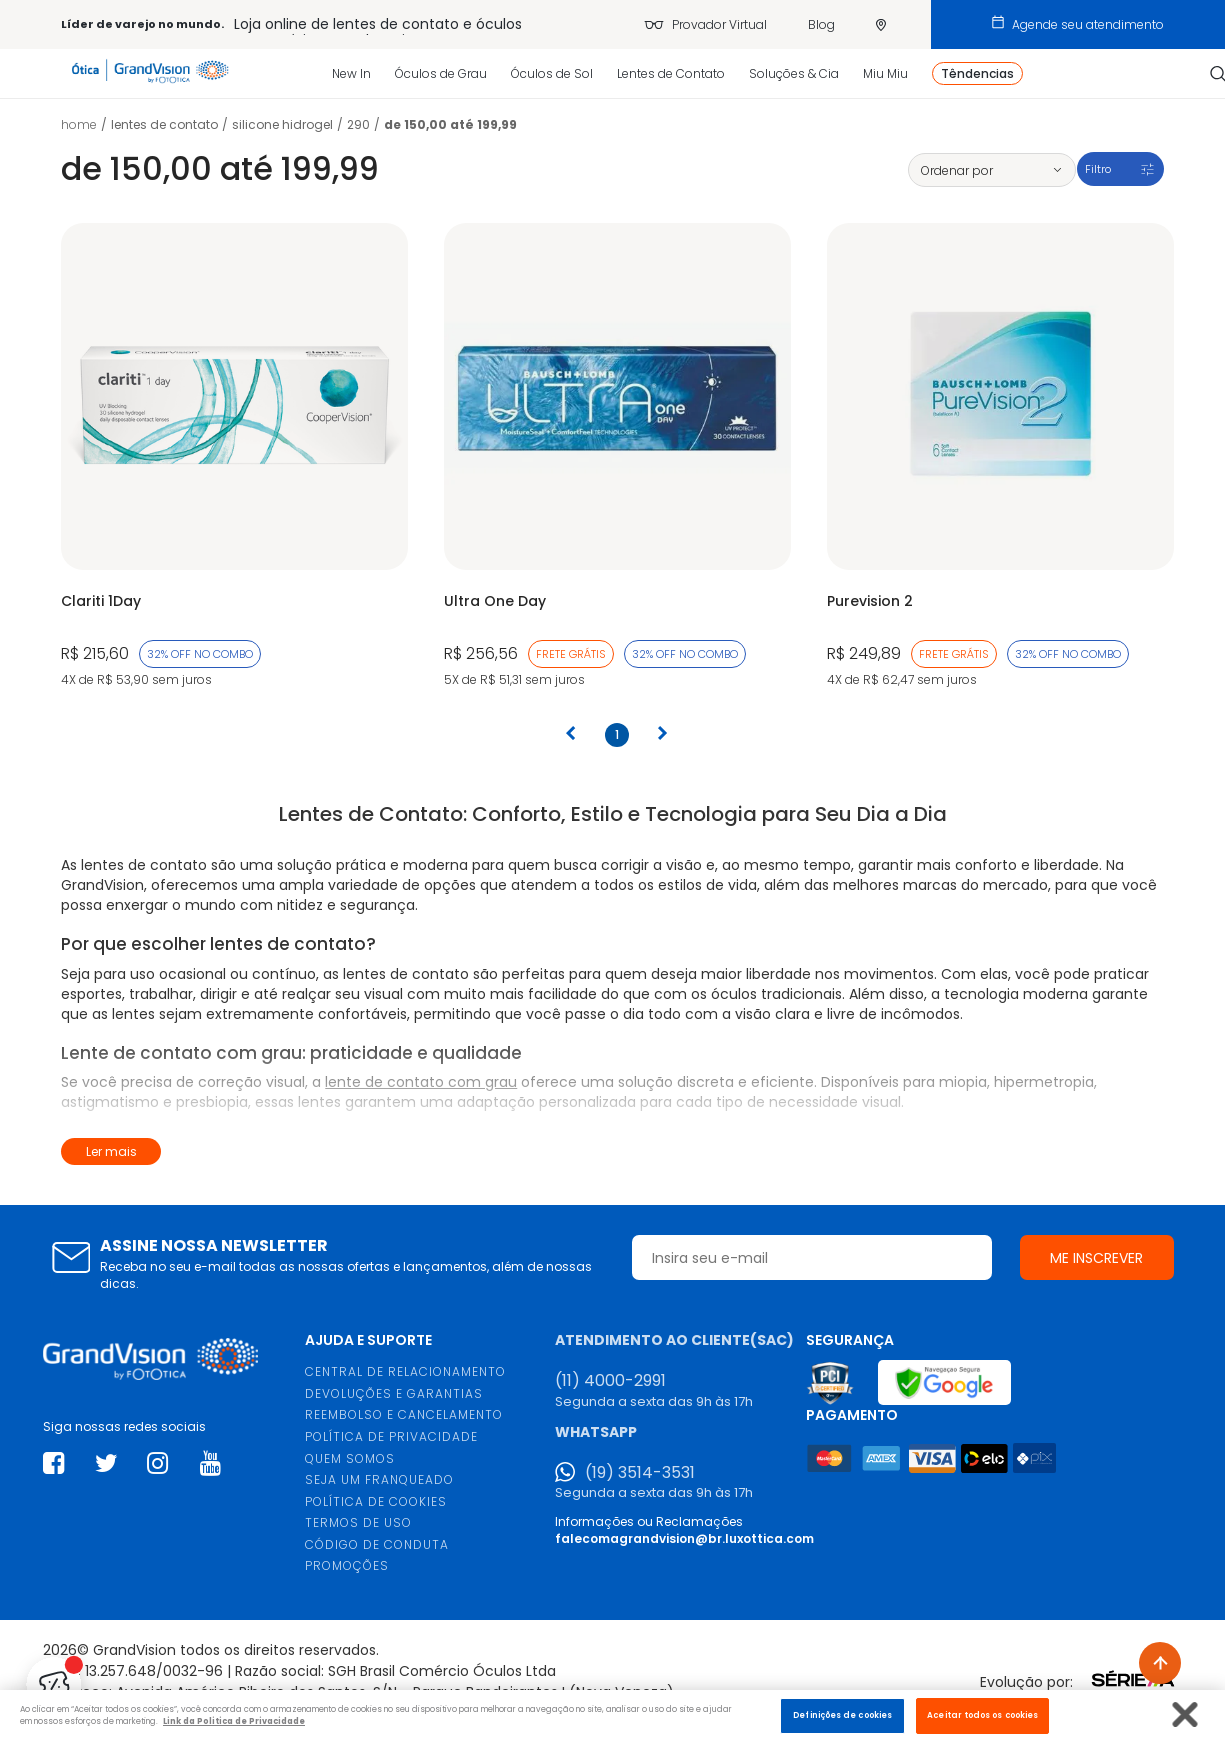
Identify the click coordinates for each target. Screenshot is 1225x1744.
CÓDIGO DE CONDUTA (377, 1544)
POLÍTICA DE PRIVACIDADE (391, 1436)
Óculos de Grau (441, 73)
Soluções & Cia (794, 73)
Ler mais (111, 1151)
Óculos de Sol (552, 73)
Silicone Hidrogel (282, 124)
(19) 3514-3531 (640, 1473)
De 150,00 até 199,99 (450, 124)
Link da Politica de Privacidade (234, 1721)
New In (351, 73)
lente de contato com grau (421, 1082)
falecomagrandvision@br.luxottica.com (684, 1538)
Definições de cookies (842, 1715)
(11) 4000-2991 (610, 1381)
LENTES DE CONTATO (164, 124)
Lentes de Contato (671, 73)
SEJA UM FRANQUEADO (379, 1479)
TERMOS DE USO (358, 1522)
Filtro (1098, 169)
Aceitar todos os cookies (982, 1715)
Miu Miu (885, 73)
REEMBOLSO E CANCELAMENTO (404, 1414)
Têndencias (977, 73)
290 (358, 124)
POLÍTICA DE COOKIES (376, 1501)
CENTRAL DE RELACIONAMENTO (405, 1371)
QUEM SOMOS (350, 1458)
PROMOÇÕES (347, 1565)
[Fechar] (1185, 1714)
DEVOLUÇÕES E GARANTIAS (394, 1393)
